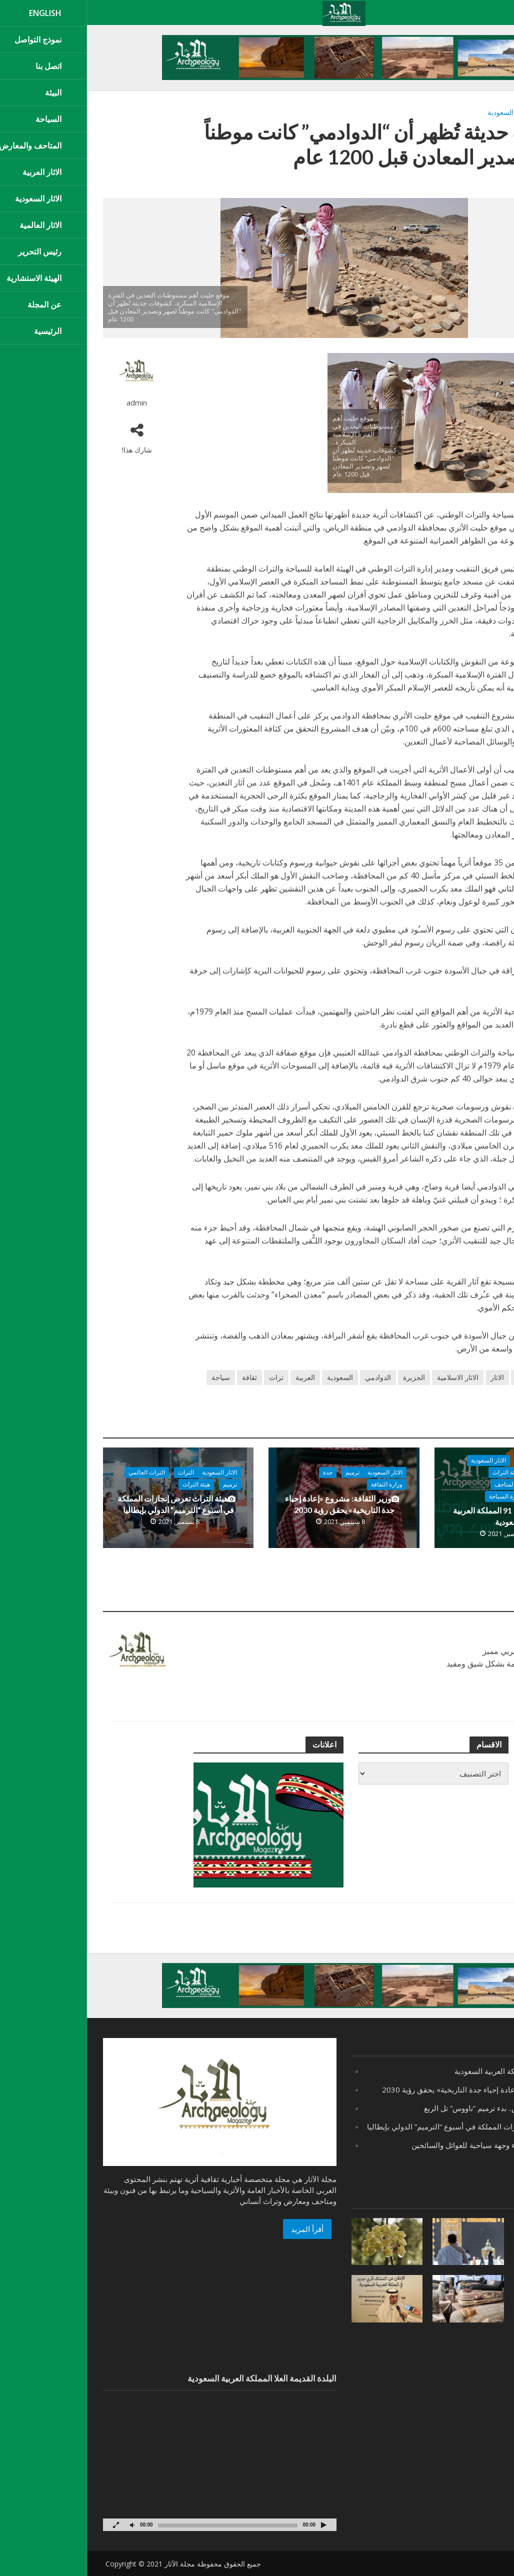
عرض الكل (478, 1602)
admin (50, 403)
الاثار (451, 112)
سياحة (133, 1377)
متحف (484, 1393)
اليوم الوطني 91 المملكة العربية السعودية (421, 1516)
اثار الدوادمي (479, 112)
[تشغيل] (236, 2524)
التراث (99, 1472)
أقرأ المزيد (220, 2229)
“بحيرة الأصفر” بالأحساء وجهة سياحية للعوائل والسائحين (411, 2145)
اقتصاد (440, 1460)
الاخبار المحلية (463, 1472)
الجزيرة (327, 1377)
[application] (133, 2466)
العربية (218, 1377)
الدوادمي (291, 1377)
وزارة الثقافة (465, 1496)
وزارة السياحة (419, 1496)
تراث (189, 1377)
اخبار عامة (468, 1460)
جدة (241, 1472)
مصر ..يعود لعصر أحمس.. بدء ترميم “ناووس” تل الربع (417, 2108)
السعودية (253, 1377)
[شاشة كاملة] (29, 2524)
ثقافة (162, 1377)
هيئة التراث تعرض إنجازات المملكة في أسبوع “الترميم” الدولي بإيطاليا (89, 1504)
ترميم (265, 1472)
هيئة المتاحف (424, 1484)
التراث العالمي (60, 1472)
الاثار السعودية (421, 112)
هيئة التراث (419, 1472)
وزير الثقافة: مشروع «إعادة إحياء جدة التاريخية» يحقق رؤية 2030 (255, 1504)
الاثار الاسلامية (371, 1377)
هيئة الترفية (466, 1484)
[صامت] (45, 2524)
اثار (459, 1377)
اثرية (436, 1377)
